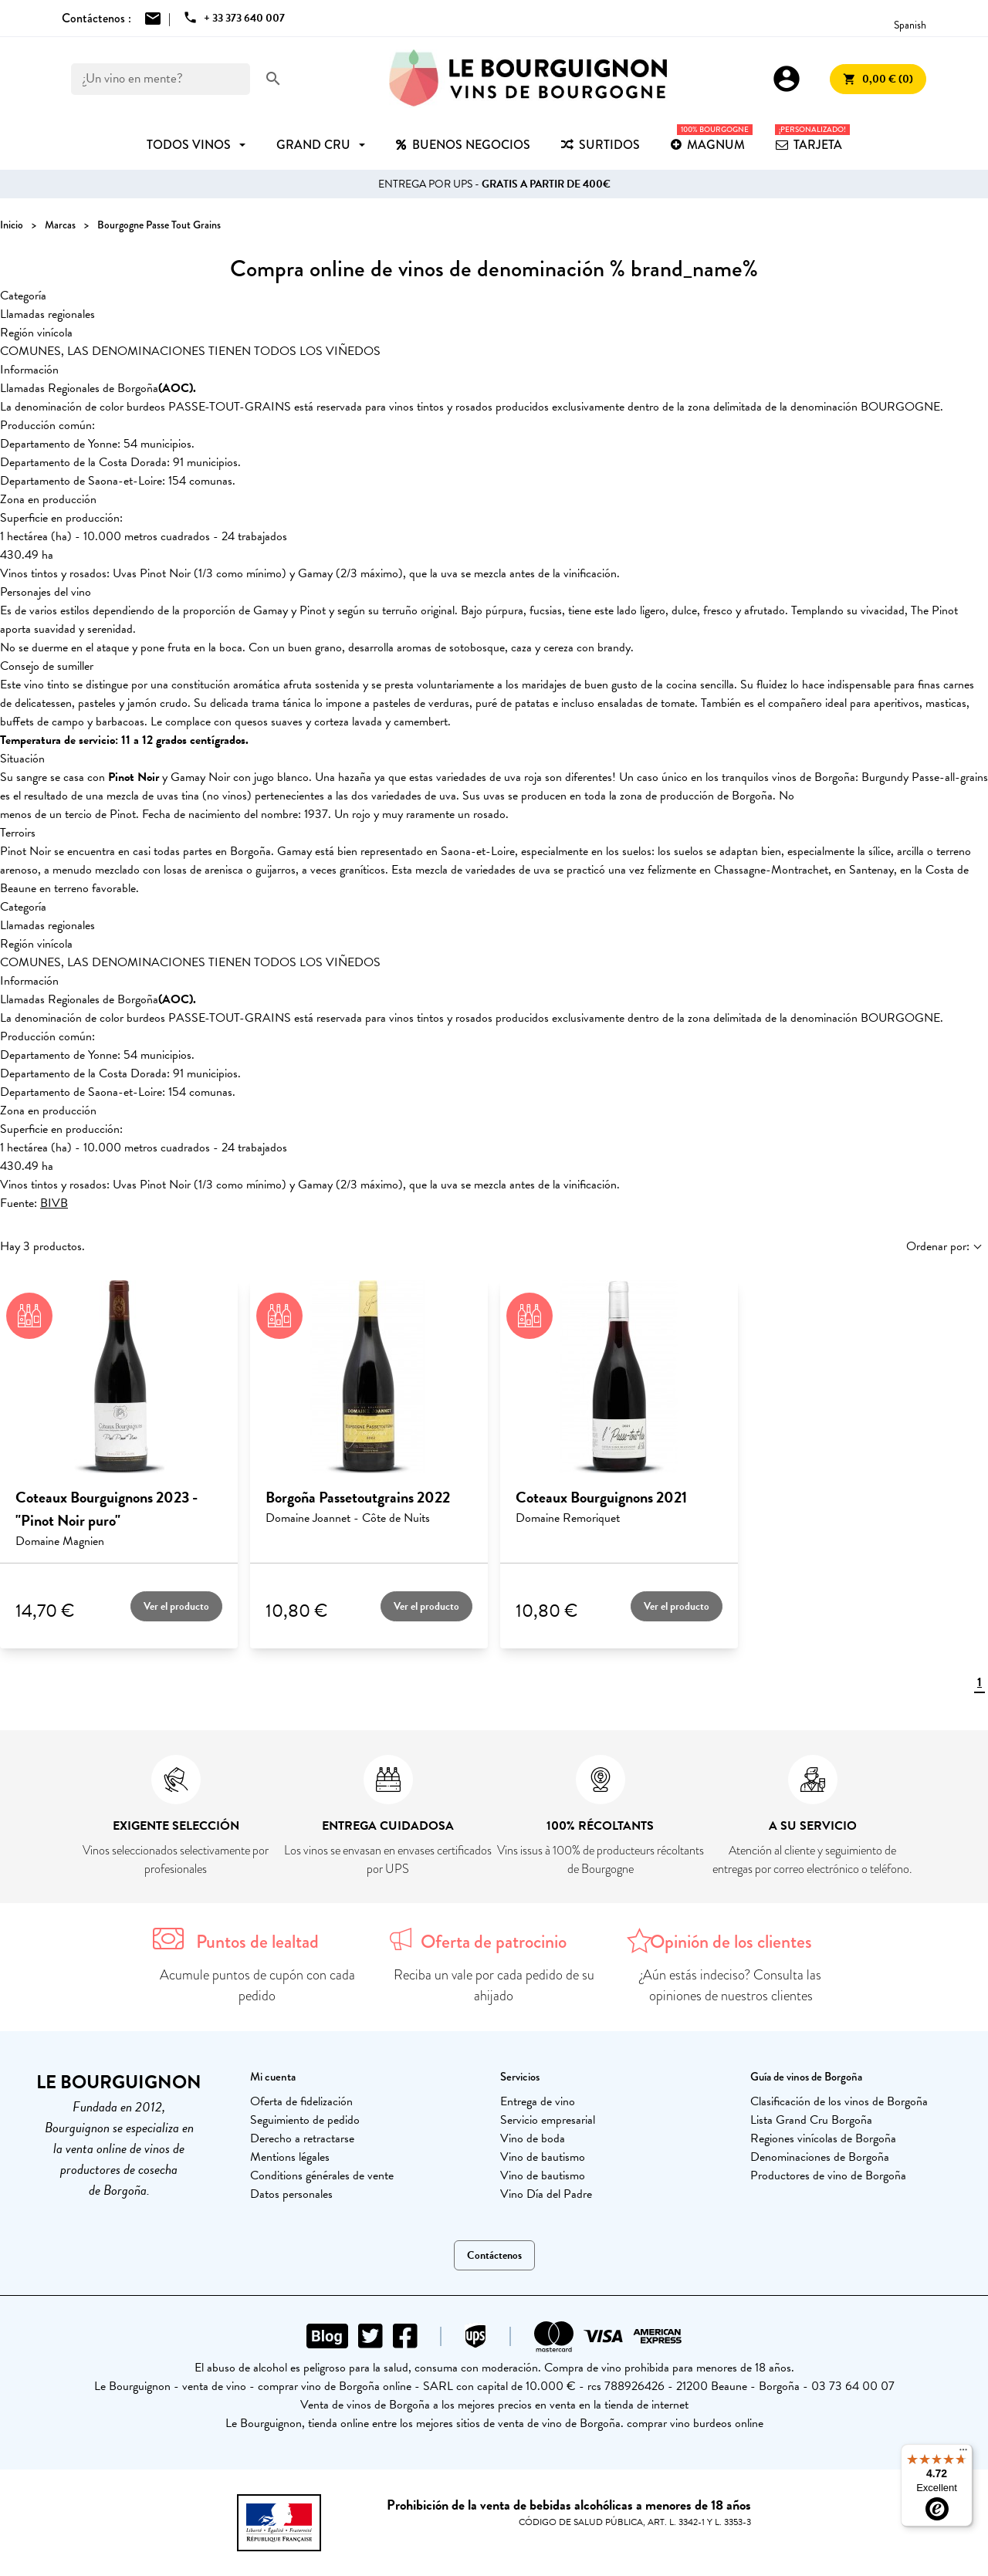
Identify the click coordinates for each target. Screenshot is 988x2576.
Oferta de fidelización (301, 2101)
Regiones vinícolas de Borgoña (823, 2138)
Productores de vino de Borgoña (828, 2175)
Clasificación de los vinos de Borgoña (839, 2101)
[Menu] (963, 2453)
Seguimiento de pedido (305, 2120)
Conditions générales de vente (322, 2175)
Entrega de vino (537, 2101)
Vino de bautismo (542, 2157)
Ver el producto (176, 1606)
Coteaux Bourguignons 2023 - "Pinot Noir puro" (106, 1509)
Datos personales (291, 2194)
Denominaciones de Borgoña (819, 2157)
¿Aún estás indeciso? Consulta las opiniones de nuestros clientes (730, 1985)
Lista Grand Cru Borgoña (811, 2120)
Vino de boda (532, 2138)
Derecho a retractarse (302, 2138)
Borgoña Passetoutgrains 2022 (358, 1497)
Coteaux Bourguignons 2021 (601, 1497)
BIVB (54, 1203)
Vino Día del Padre (546, 2194)
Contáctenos (494, 2255)
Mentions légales (290, 2157)
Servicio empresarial (547, 2120)
